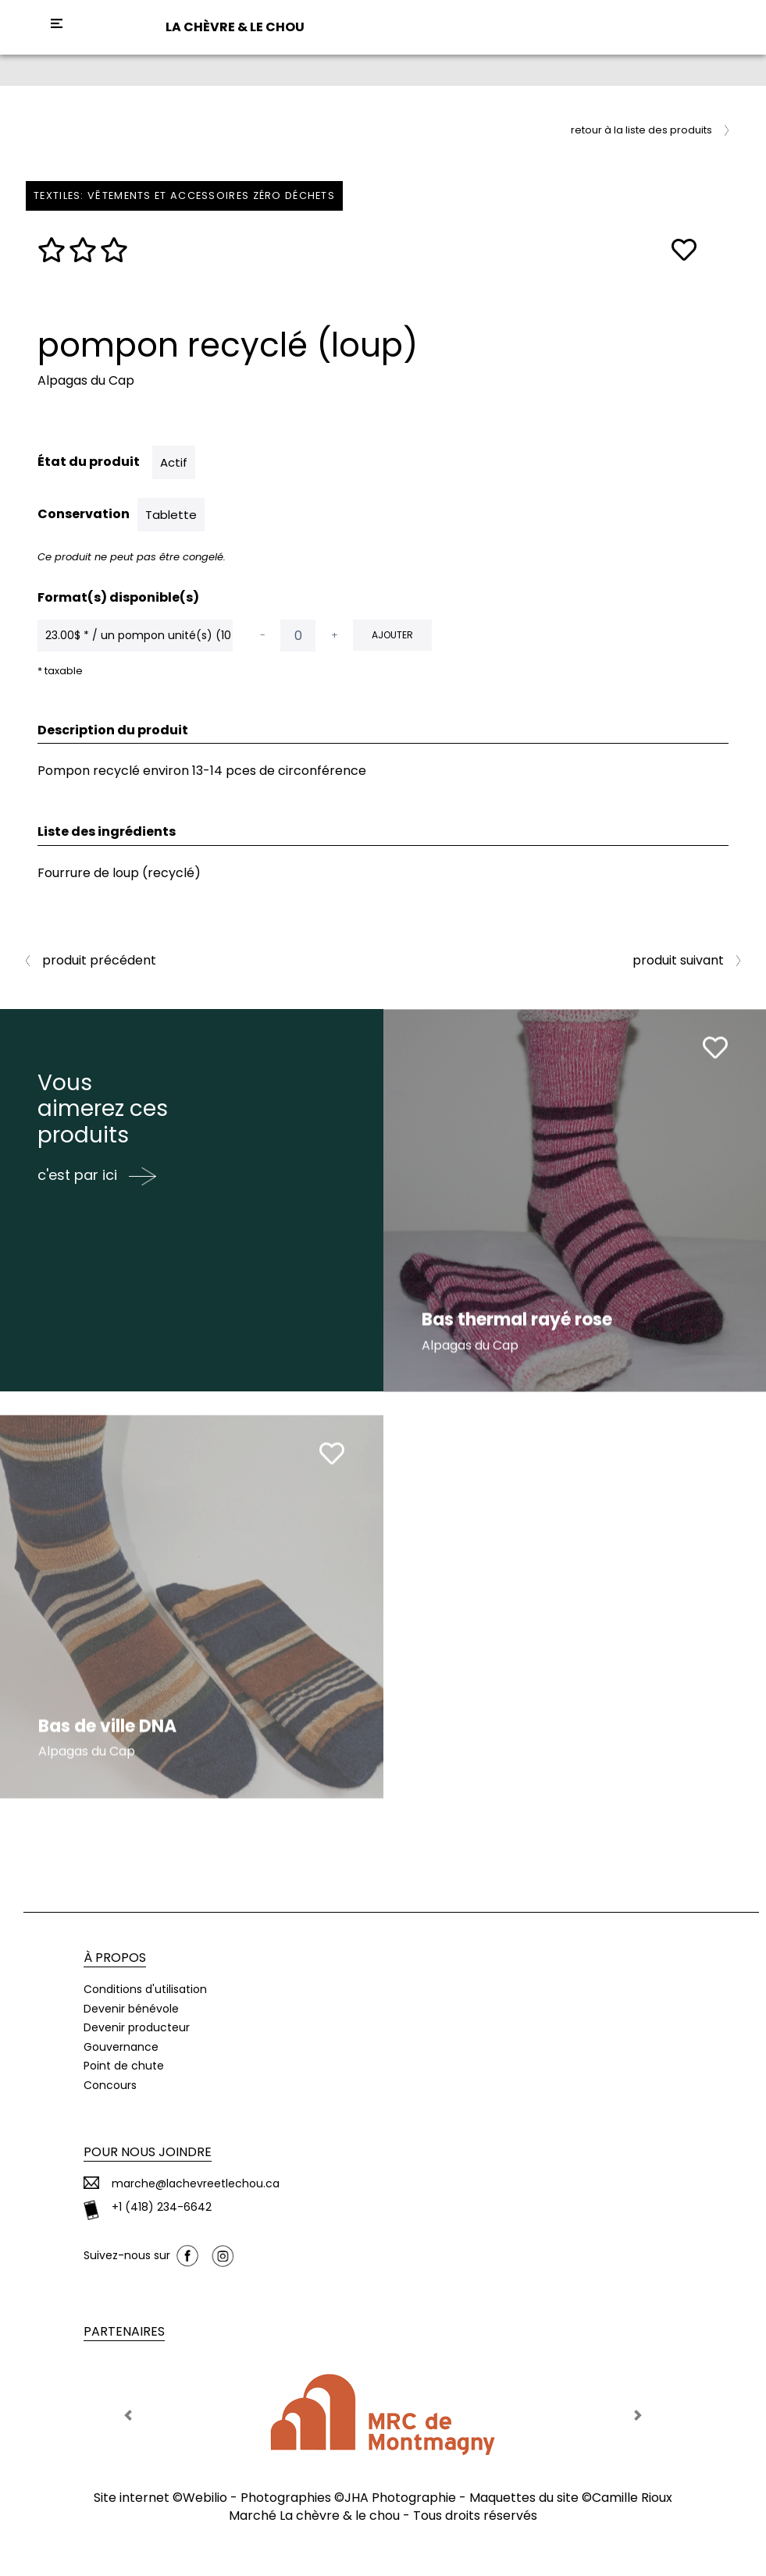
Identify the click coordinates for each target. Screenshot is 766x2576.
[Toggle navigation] (56, 23)
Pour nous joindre (148, 2152)
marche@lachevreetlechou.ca (196, 2183)
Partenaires (124, 2331)
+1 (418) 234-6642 (162, 2207)
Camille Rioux (632, 2498)
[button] (128, 2415)
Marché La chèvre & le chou (314, 2515)
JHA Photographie (400, 2498)
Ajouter (392, 634)
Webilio (205, 2498)
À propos (115, 1958)
